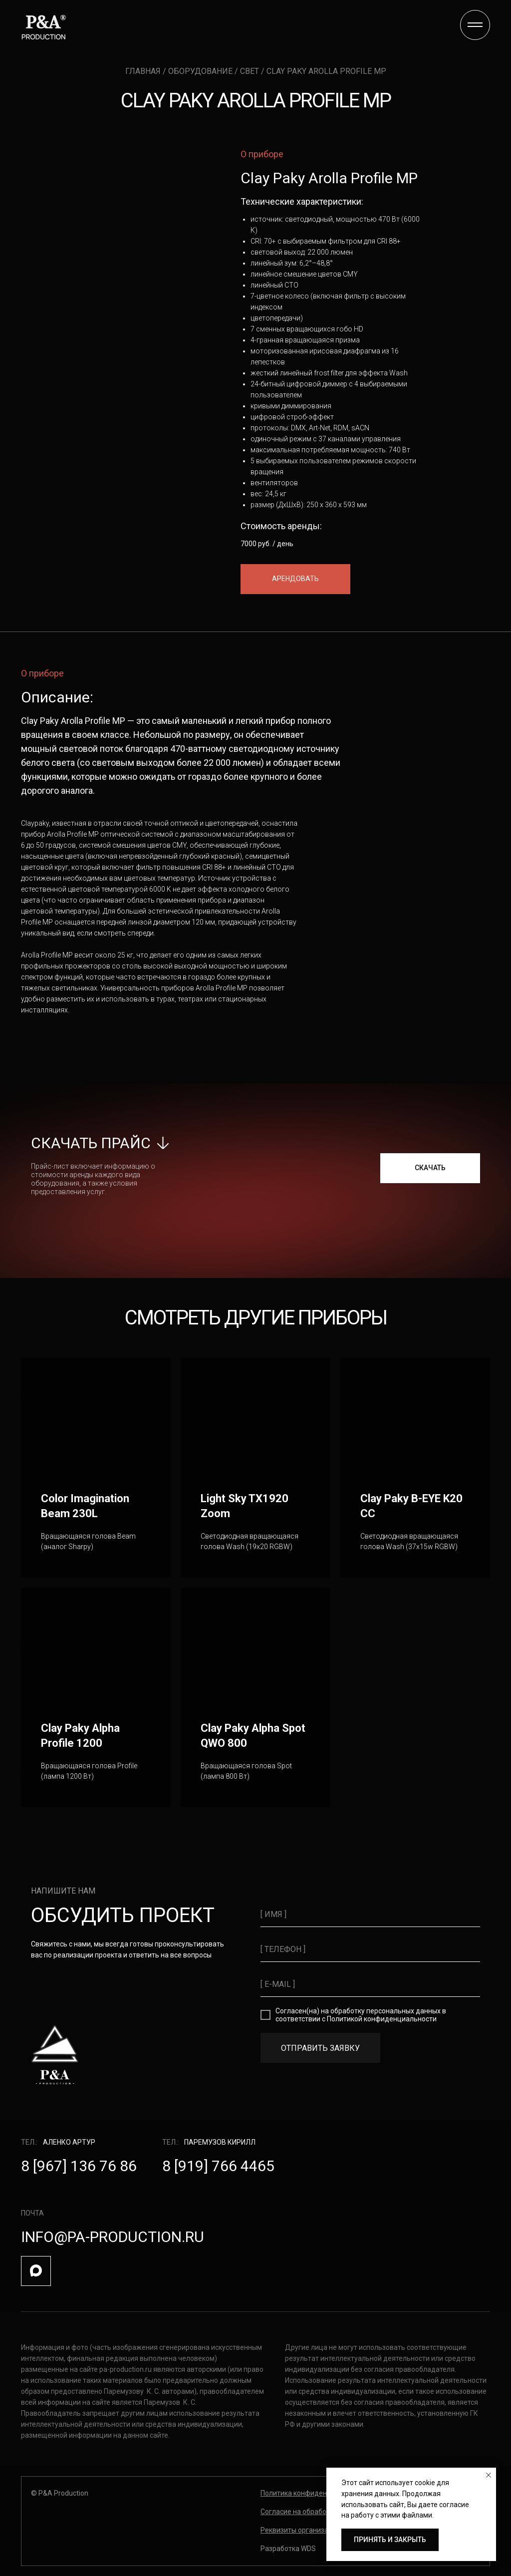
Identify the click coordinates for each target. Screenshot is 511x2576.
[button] (295, 579)
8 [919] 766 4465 (218, 2166)
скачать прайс (91, 1143)
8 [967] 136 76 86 (79, 2166)
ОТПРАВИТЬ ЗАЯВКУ (320, 2048)
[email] (370, 1984)
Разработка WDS (288, 2549)
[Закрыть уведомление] (489, 2475)
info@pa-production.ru (112, 2237)
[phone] (370, 1949)
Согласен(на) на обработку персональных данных (358, 2011)
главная (144, 71)
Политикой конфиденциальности (382, 2019)
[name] (370, 1914)
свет (249, 71)
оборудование (201, 71)
